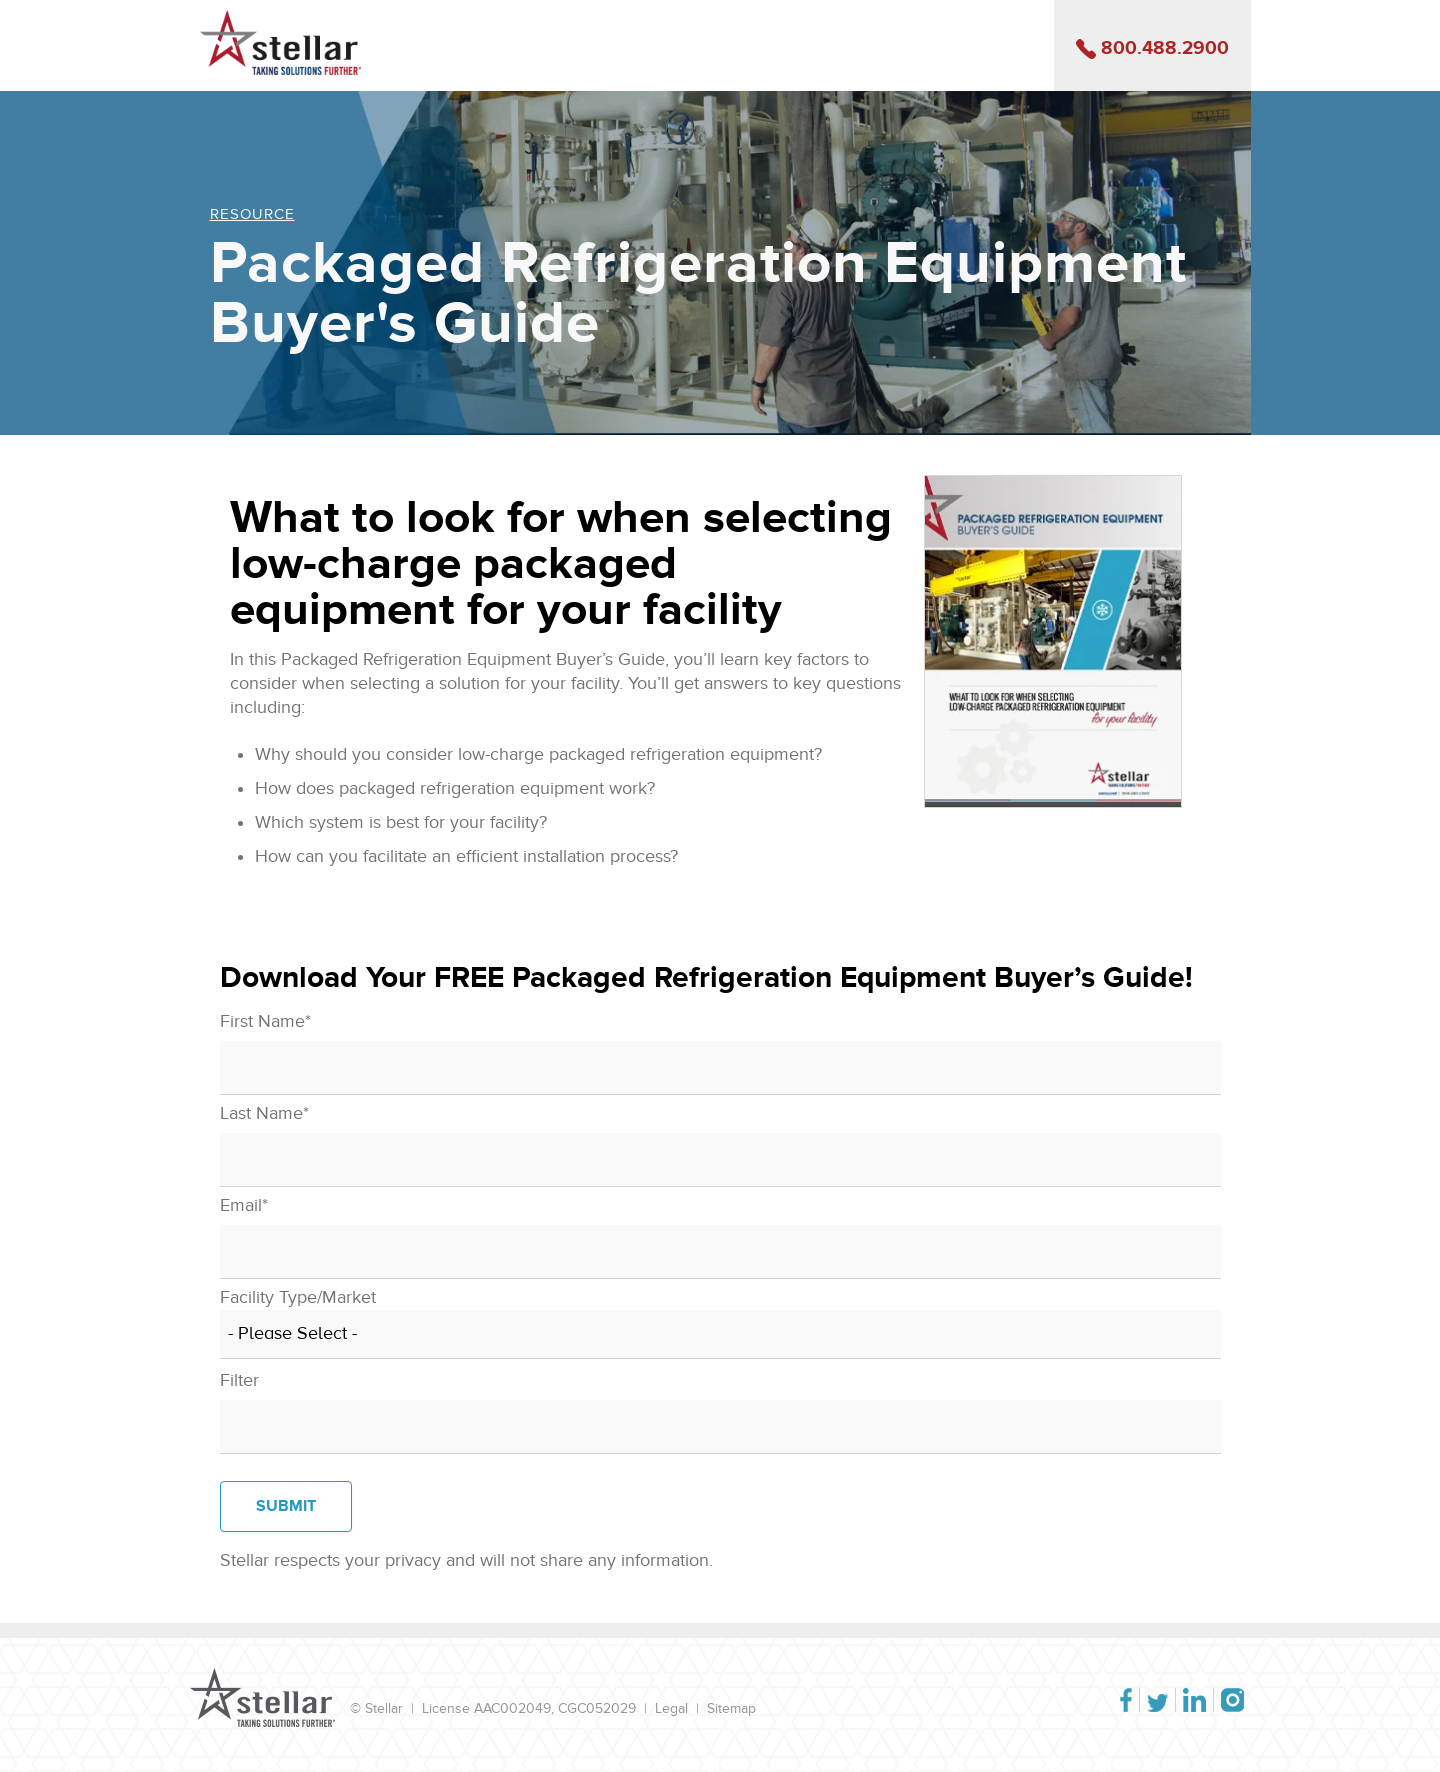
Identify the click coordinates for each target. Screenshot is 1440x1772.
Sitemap (731, 1708)
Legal (671, 1708)
